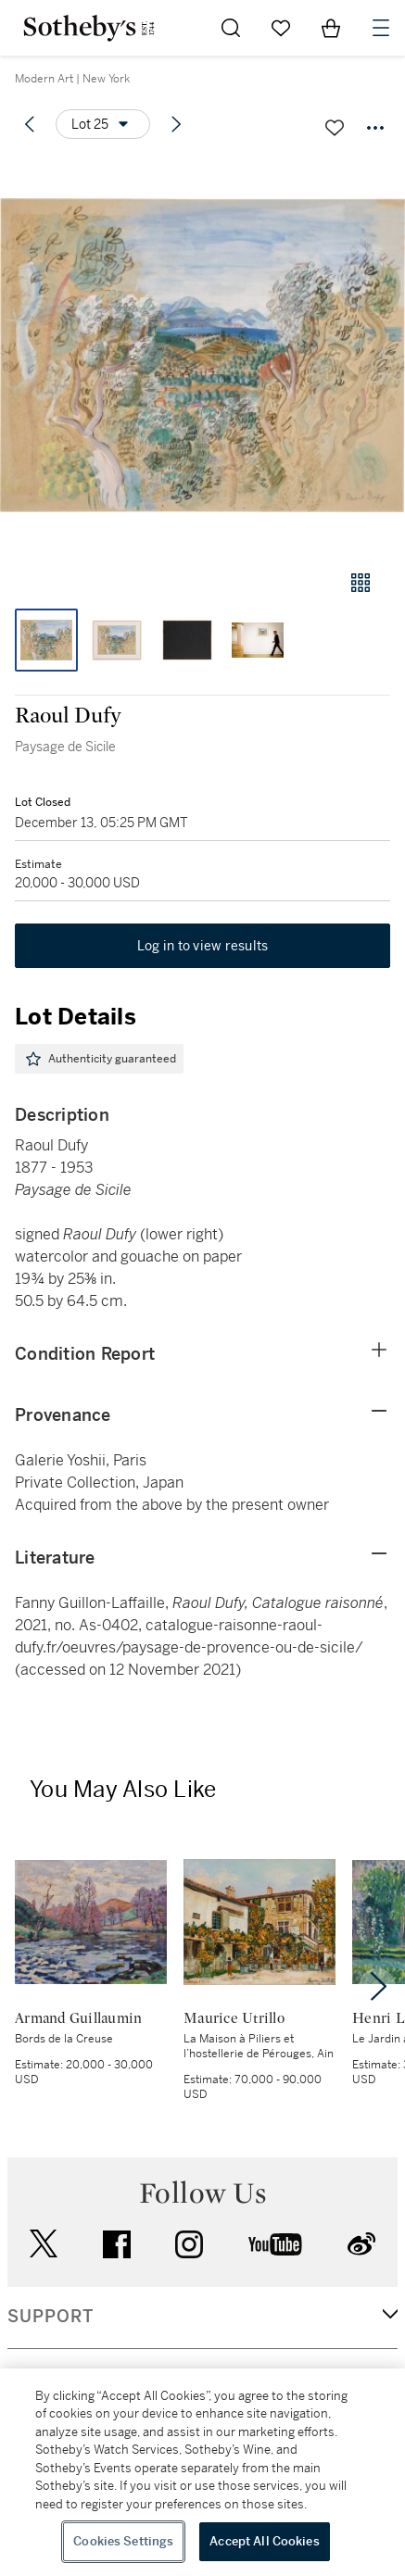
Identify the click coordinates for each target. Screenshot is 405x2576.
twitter (43, 2244)
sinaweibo (361, 2244)
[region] (202, 2472)
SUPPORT (50, 2316)
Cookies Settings (123, 2541)
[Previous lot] (29, 124)
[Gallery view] (360, 582)
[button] (202, 355)
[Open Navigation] (381, 28)
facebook (117, 2244)
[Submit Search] (230, 28)
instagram (189, 2244)
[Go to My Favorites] (281, 27)
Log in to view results (203, 945)
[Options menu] (103, 124)
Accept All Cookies (264, 2541)
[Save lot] (334, 128)
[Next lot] (176, 124)
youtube (275, 2244)
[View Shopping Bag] (331, 27)
